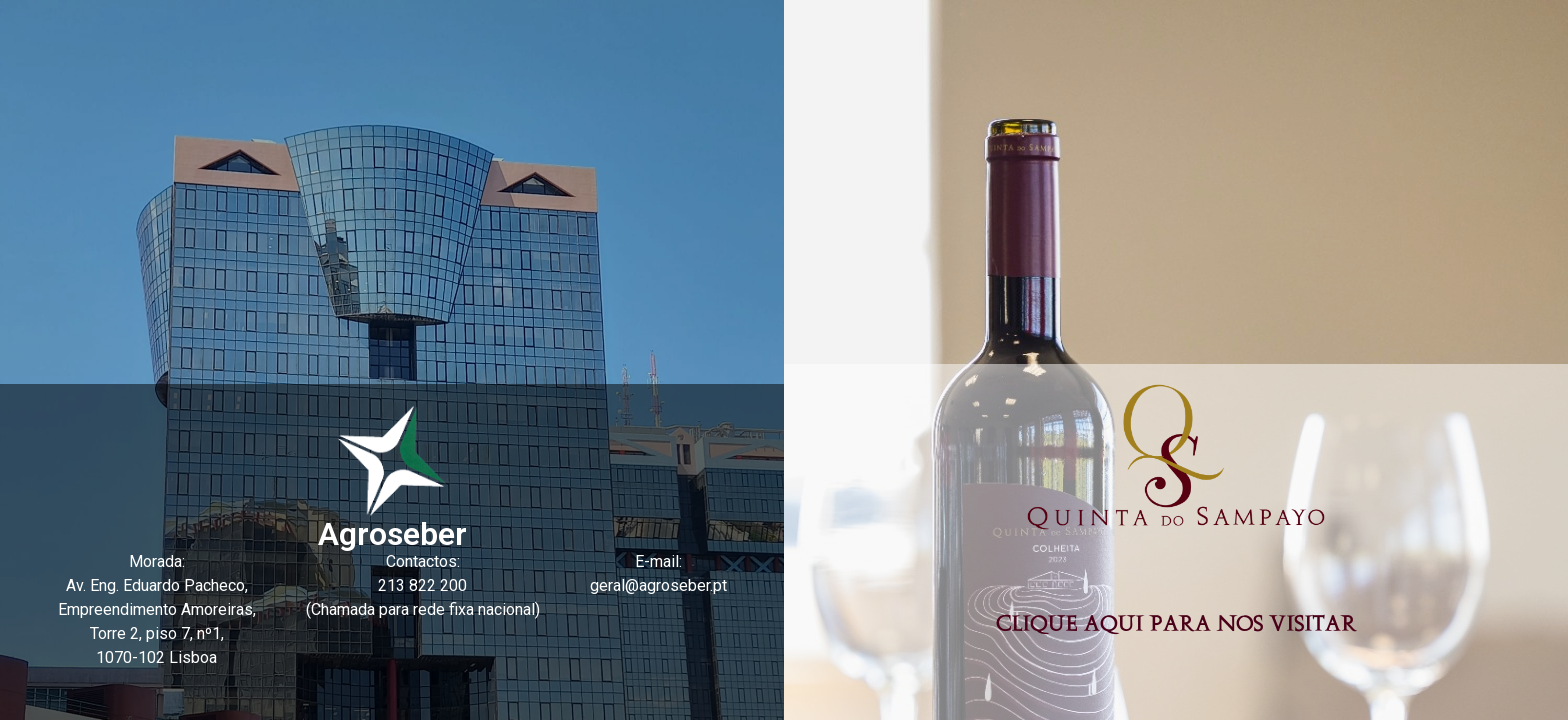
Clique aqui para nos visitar (1176, 625)
